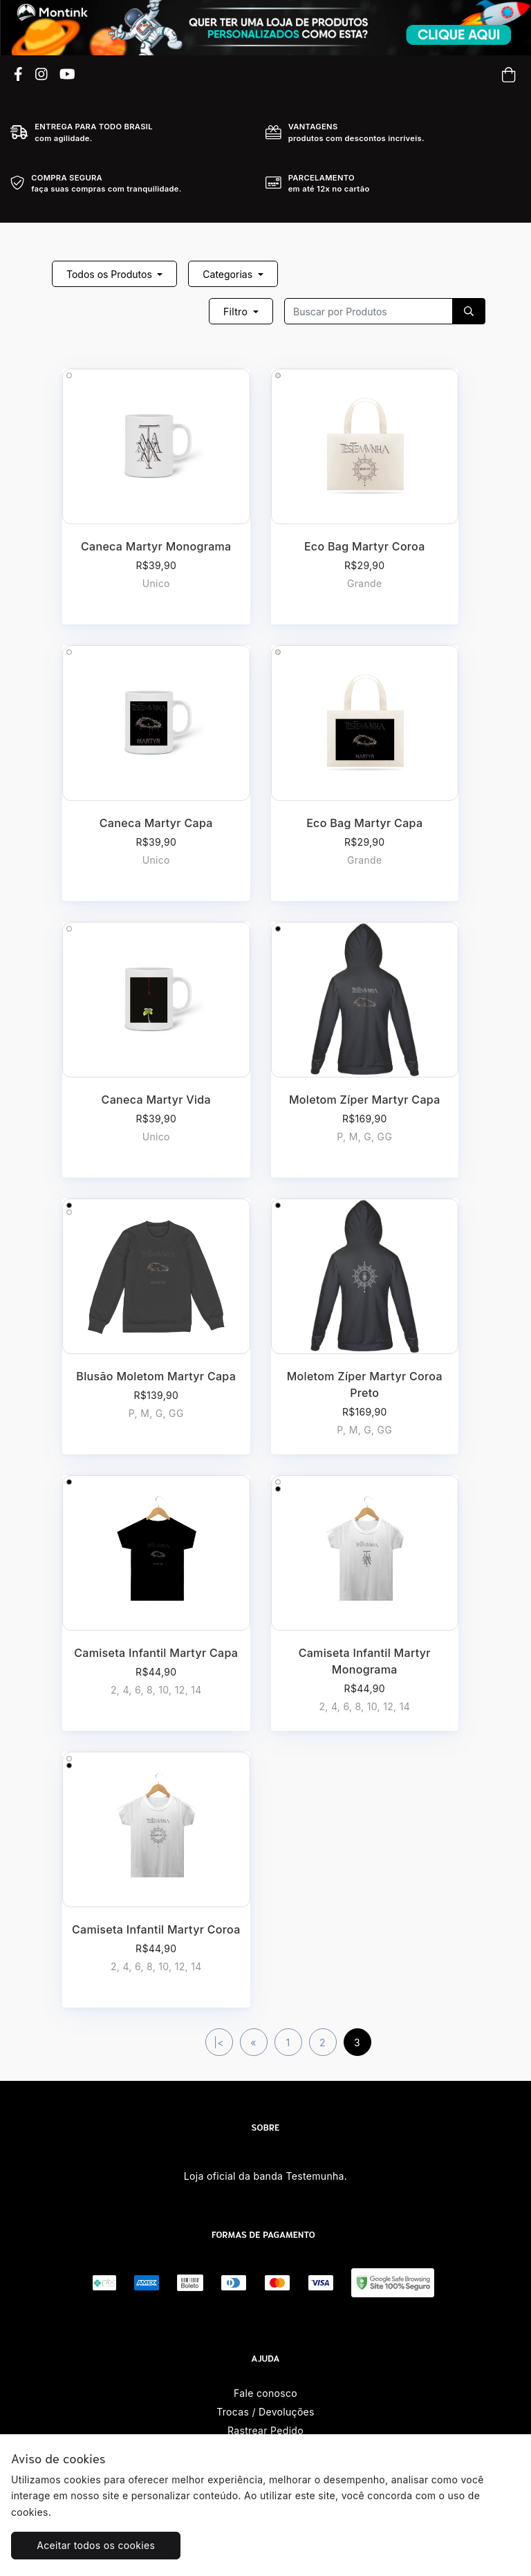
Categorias (229, 274)
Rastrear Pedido (265, 2430)
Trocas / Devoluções (265, 2412)
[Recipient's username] (368, 311)
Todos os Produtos (110, 274)
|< (219, 2042)
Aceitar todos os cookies (96, 2545)
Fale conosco (265, 2393)
